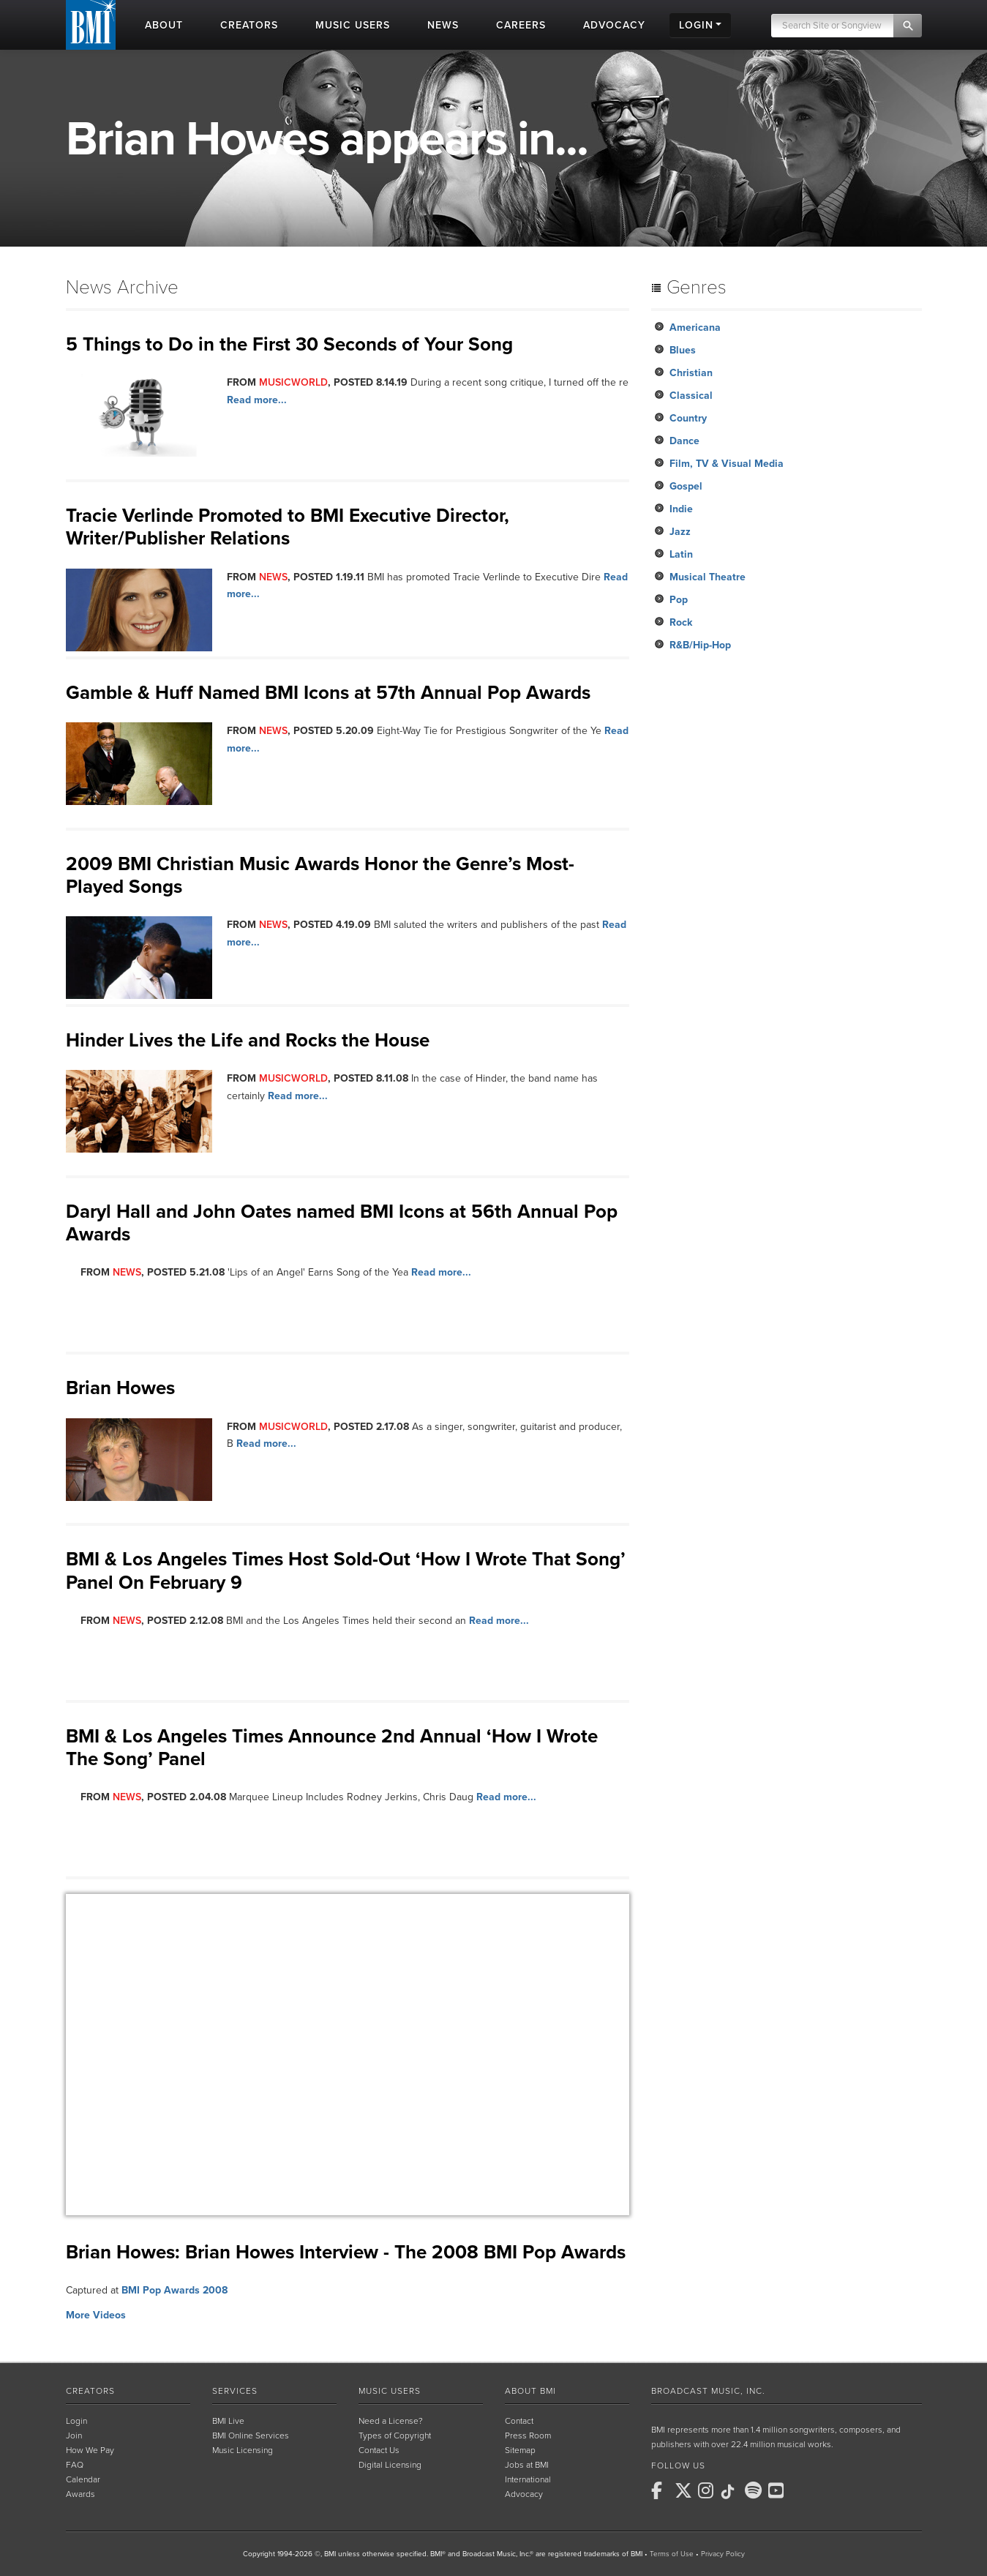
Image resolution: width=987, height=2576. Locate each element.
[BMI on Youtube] (778, 2490)
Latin (681, 554)
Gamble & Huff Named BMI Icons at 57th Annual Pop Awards (328, 692)
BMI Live (228, 2421)
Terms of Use (672, 2554)
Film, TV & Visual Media (726, 463)
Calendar (83, 2479)
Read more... (257, 400)
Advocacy (524, 2494)
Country (688, 418)
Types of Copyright (395, 2435)
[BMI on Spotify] (755, 2490)
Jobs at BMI (527, 2465)
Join (74, 2435)
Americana (695, 327)
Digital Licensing (390, 2465)
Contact (519, 2421)
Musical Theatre (707, 577)
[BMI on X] (685, 2490)
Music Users (390, 2391)
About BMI (530, 2391)
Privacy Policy (723, 2554)
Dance (684, 441)
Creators (90, 2391)
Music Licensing (242, 2450)
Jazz (680, 531)
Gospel (685, 486)
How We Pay (90, 2450)
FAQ (74, 2465)
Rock (680, 622)
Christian (691, 373)
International (528, 2479)
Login (76, 2421)
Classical (691, 395)
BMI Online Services (250, 2435)
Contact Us (379, 2450)
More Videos (96, 2315)
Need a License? (391, 2421)
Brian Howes (120, 1388)
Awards (80, 2494)
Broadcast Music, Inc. (708, 2391)
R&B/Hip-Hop (700, 645)
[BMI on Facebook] (661, 2490)
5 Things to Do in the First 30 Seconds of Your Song (289, 344)
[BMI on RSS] (802, 2490)
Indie (681, 509)
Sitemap (520, 2450)
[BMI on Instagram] (708, 2490)
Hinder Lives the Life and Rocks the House (247, 1040)
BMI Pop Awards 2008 (174, 2290)
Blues (682, 350)
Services (235, 2391)
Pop (678, 600)
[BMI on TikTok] (731, 2491)
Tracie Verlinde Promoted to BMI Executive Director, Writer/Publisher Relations (287, 527)
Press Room (528, 2435)
